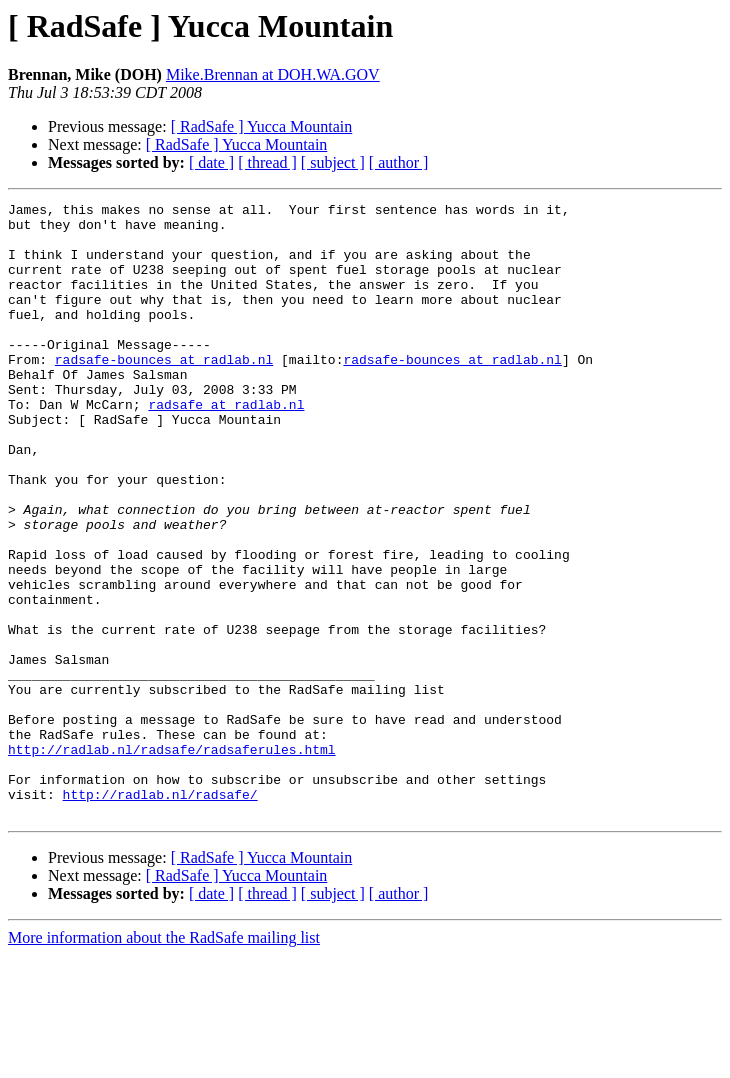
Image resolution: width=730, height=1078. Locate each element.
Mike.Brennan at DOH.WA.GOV (273, 74)
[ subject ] (333, 162)
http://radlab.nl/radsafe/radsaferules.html (172, 860)
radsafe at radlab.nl (226, 446)
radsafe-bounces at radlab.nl (164, 392)
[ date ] (211, 162)
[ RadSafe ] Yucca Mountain (262, 126)
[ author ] (399, 162)
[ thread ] (267, 162)
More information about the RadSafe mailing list (164, 1060)
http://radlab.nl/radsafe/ (160, 914)
